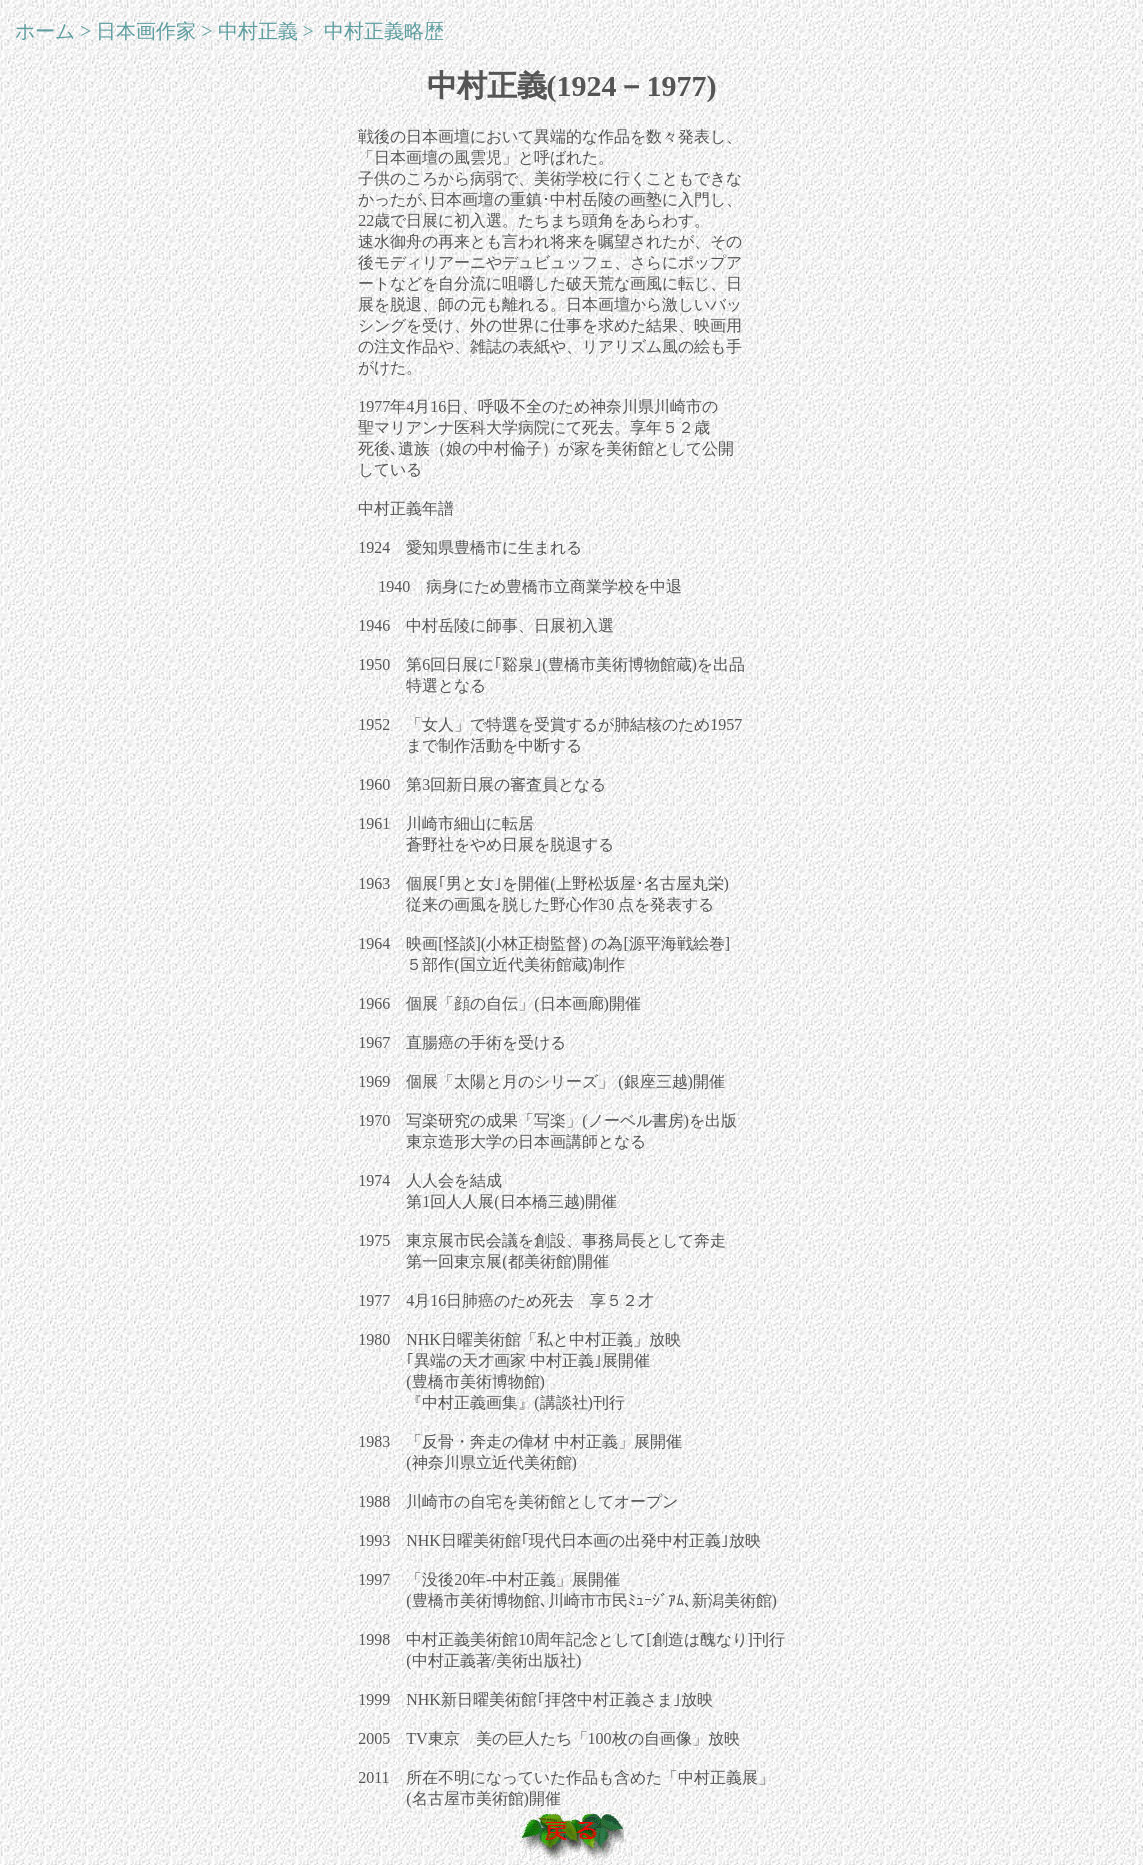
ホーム (45, 31)
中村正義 (258, 31)
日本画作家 (146, 31)
